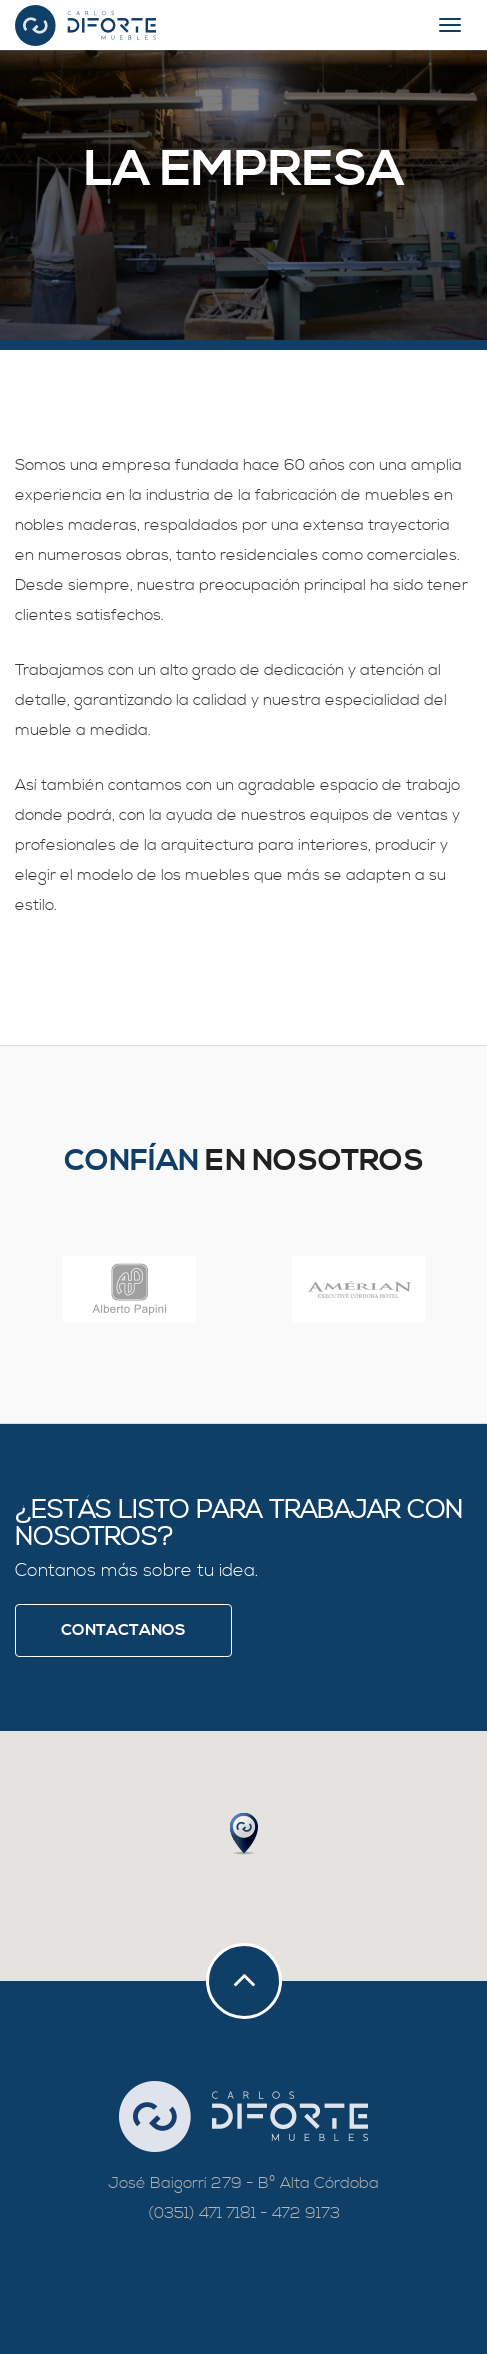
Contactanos (123, 1630)
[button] (244, 1834)
